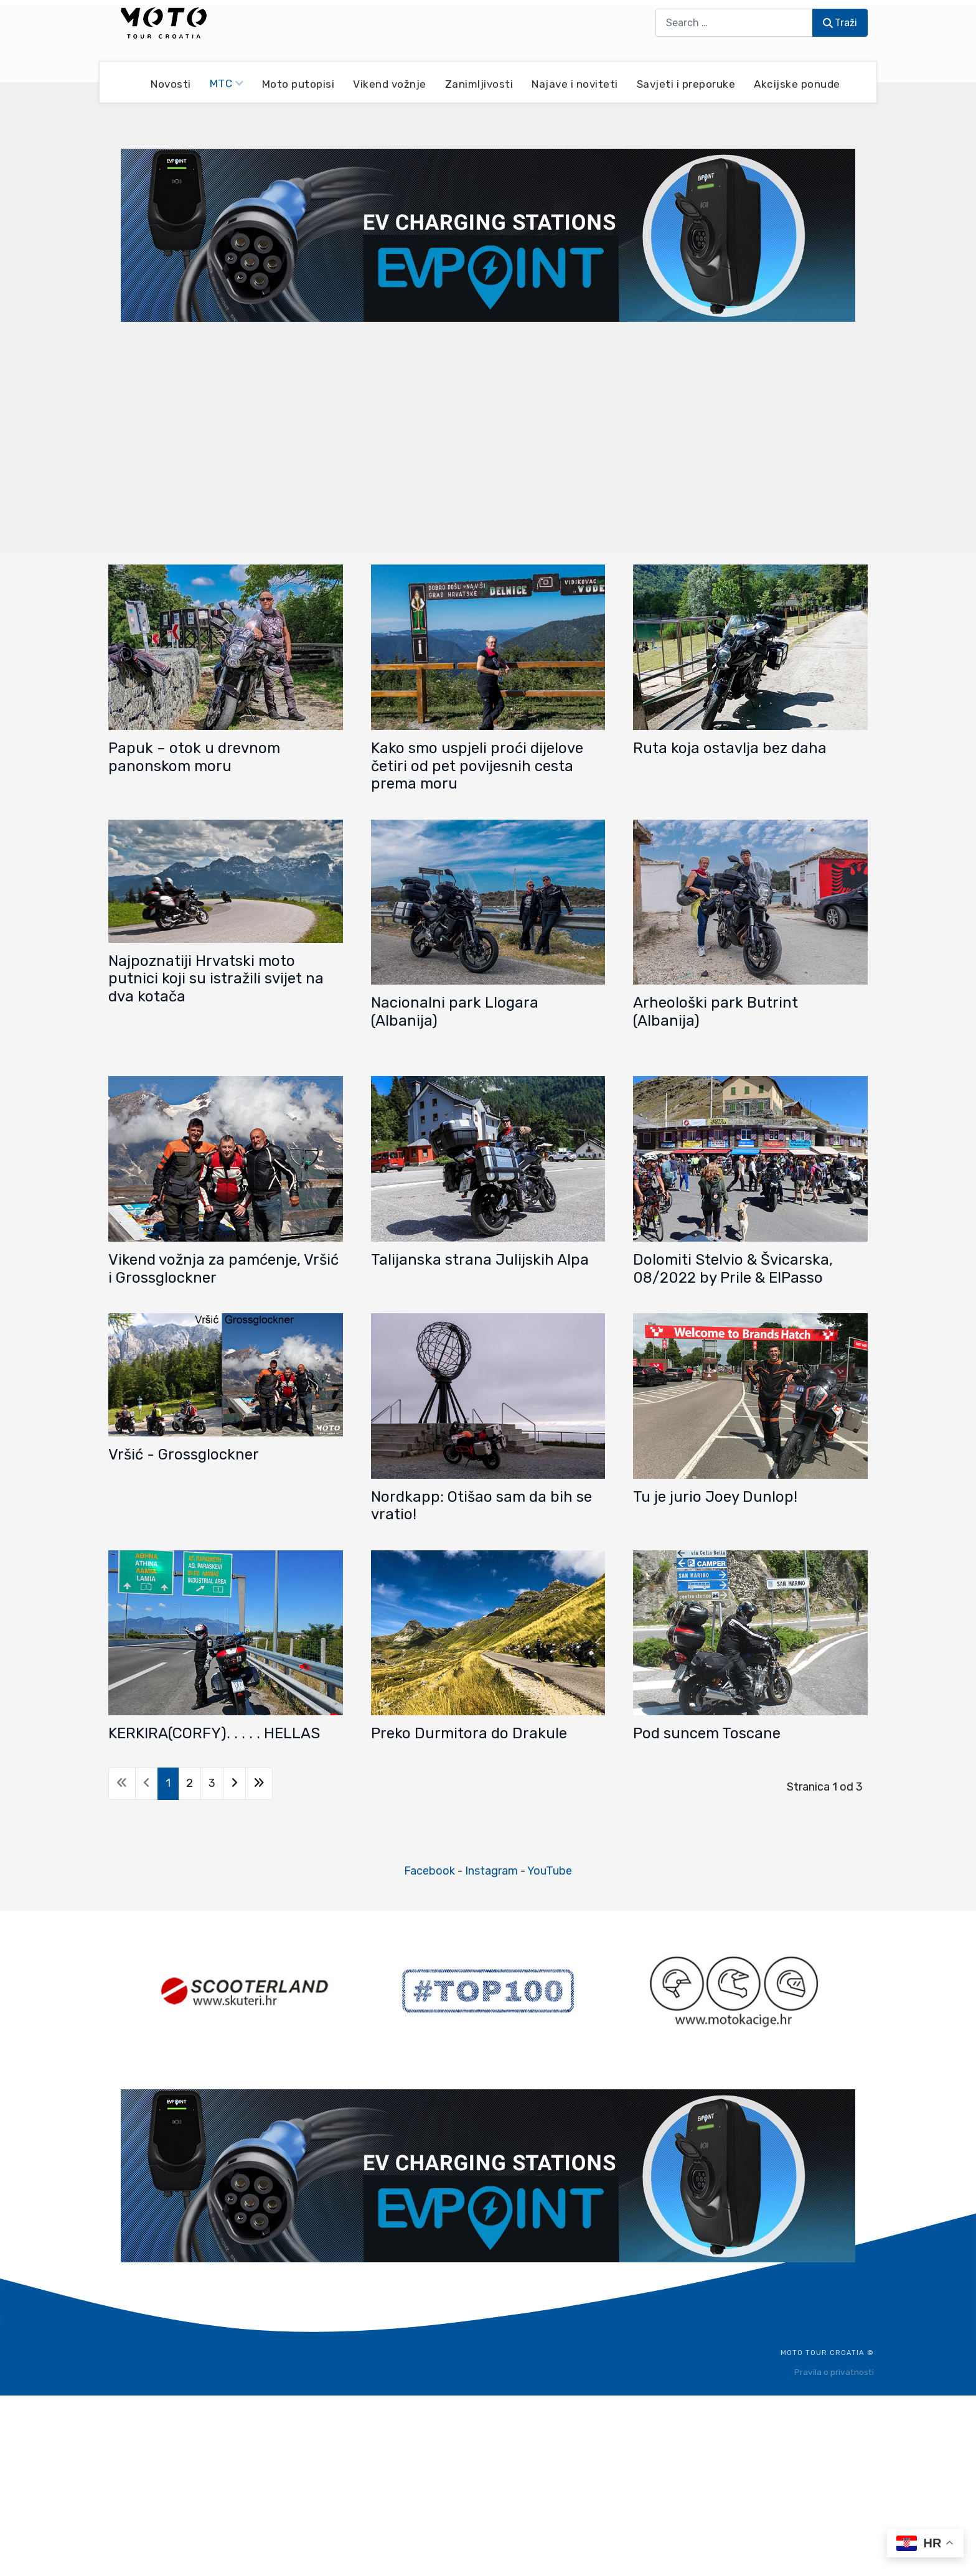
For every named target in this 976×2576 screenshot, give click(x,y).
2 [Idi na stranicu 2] (189, 1783)
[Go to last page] (259, 1784)
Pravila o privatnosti (834, 2372)
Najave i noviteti (575, 83)
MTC (226, 83)
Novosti (171, 83)
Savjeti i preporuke (686, 83)
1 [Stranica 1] (168, 1783)
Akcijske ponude (797, 83)
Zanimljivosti (479, 83)
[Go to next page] (234, 1784)
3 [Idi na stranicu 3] (212, 1783)
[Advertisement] (488, 436)
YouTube (549, 1871)
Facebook (429, 1871)
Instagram (491, 1871)
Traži (840, 23)
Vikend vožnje (389, 83)
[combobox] (734, 23)
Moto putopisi (298, 83)
